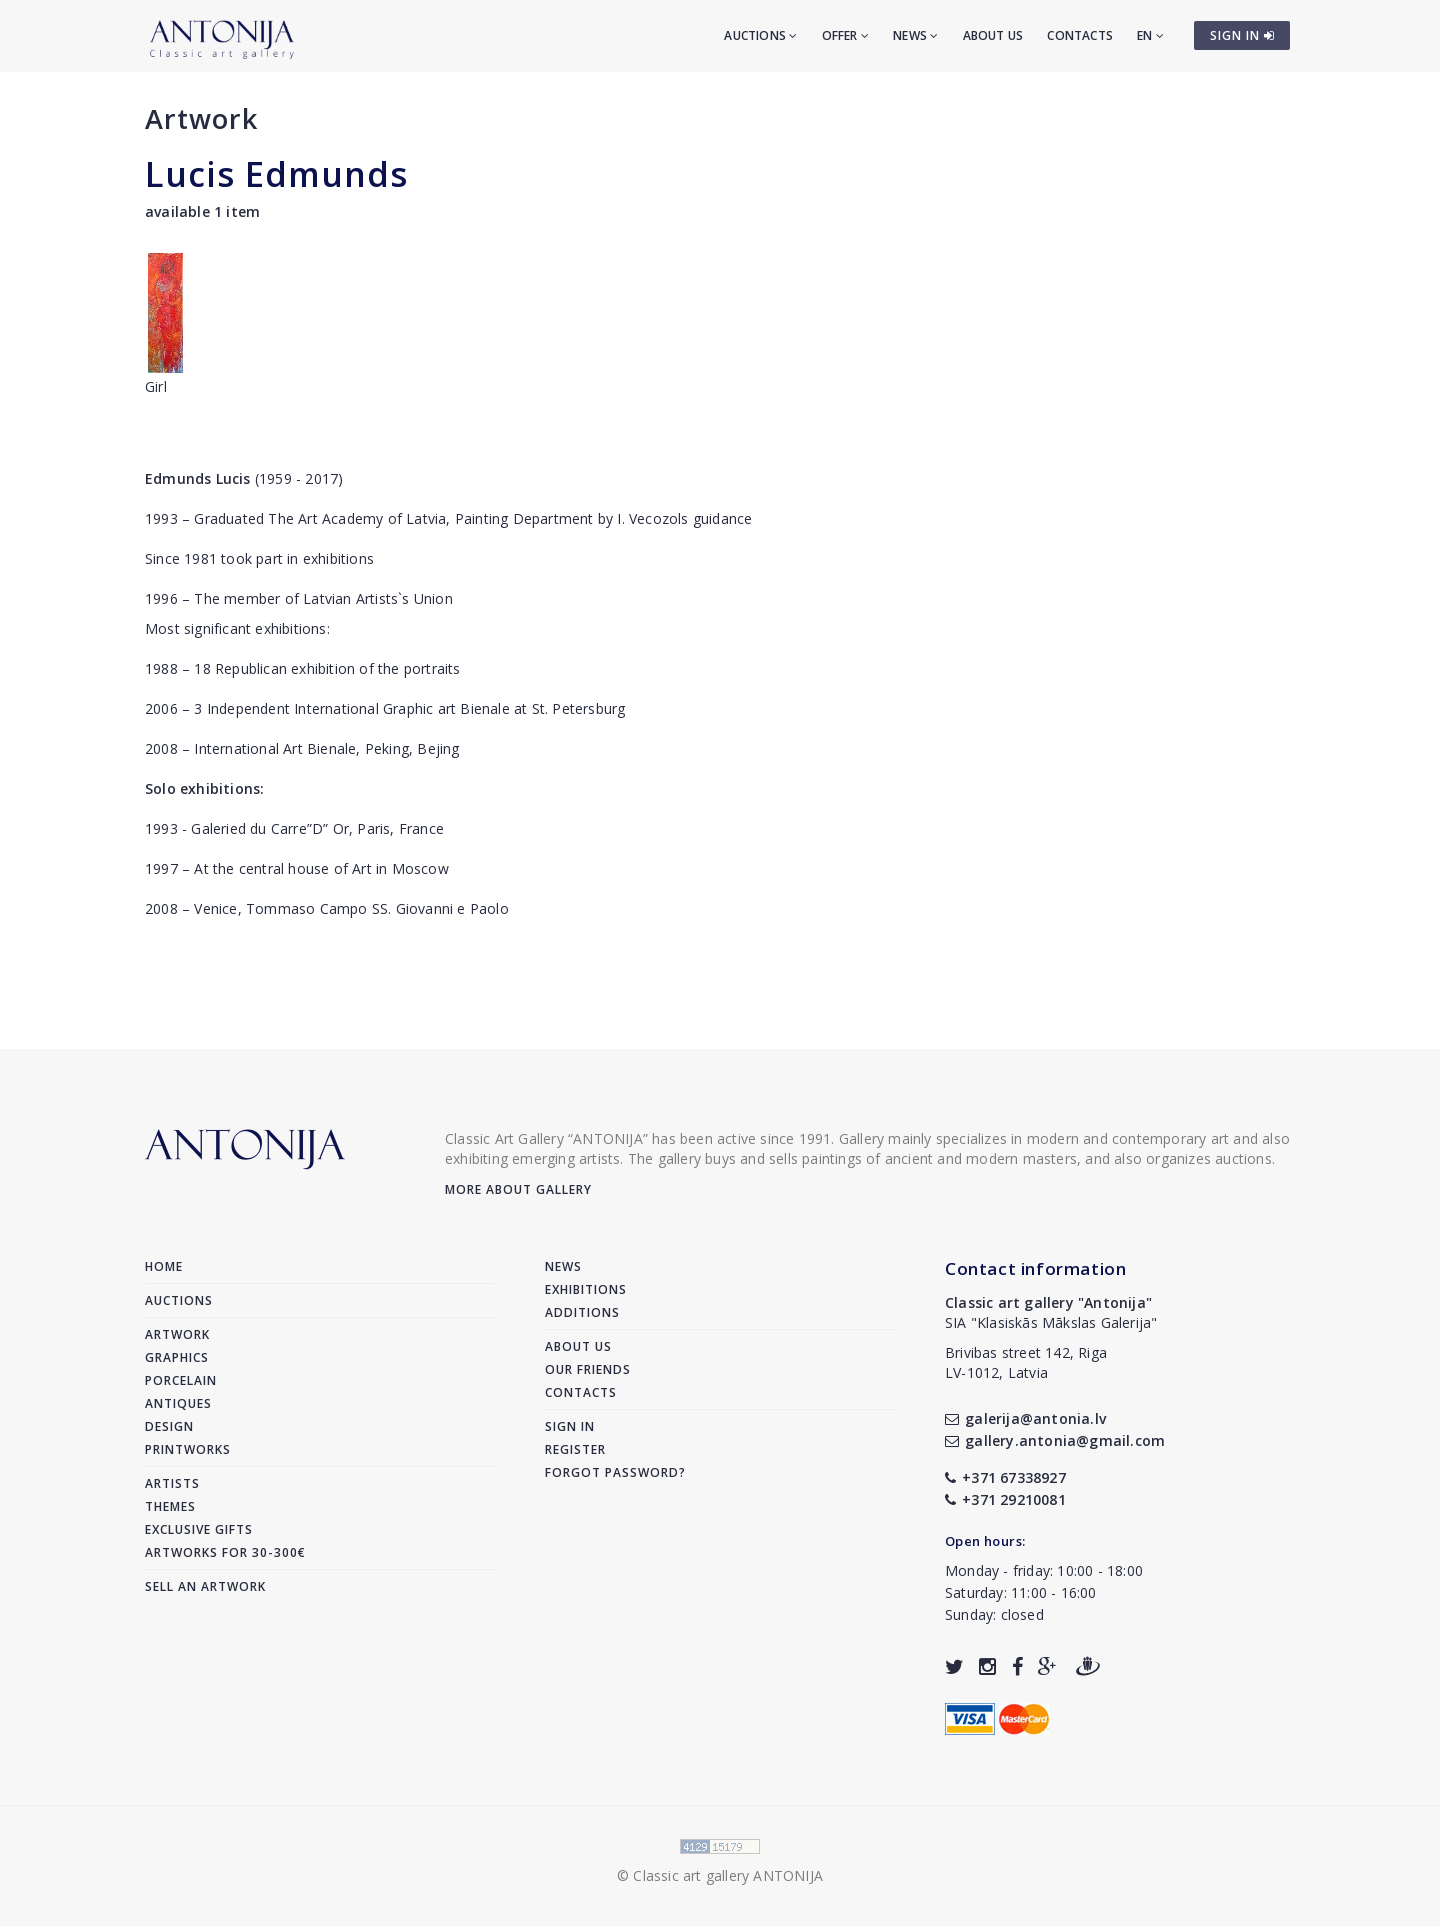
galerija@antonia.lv (1025, 1418)
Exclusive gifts (199, 1529)
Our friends (588, 1369)
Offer (845, 35)
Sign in (570, 1426)
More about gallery (518, 1189)
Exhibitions (586, 1289)
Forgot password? (615, 1472)
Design (169, 1426)
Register (575, 1449)
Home (164, 1266)
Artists (172, 1483)
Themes (170, 1506)
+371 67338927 (1005, 1477)
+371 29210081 (1005, 1499)
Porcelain (181, 1380)
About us (993, 35)
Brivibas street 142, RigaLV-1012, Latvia (1026, 1362)
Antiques (178, 1403)
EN (1150, 35)
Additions (582, 1312)
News (915, 35)
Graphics (177, 1357)
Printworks (188, 1449)
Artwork (201, 118)
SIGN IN (1242, 35)
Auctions (760, 35)
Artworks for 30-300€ (225, 1552)
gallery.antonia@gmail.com (1055, 1440)
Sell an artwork (205, 1586)
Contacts (1080, 35)
